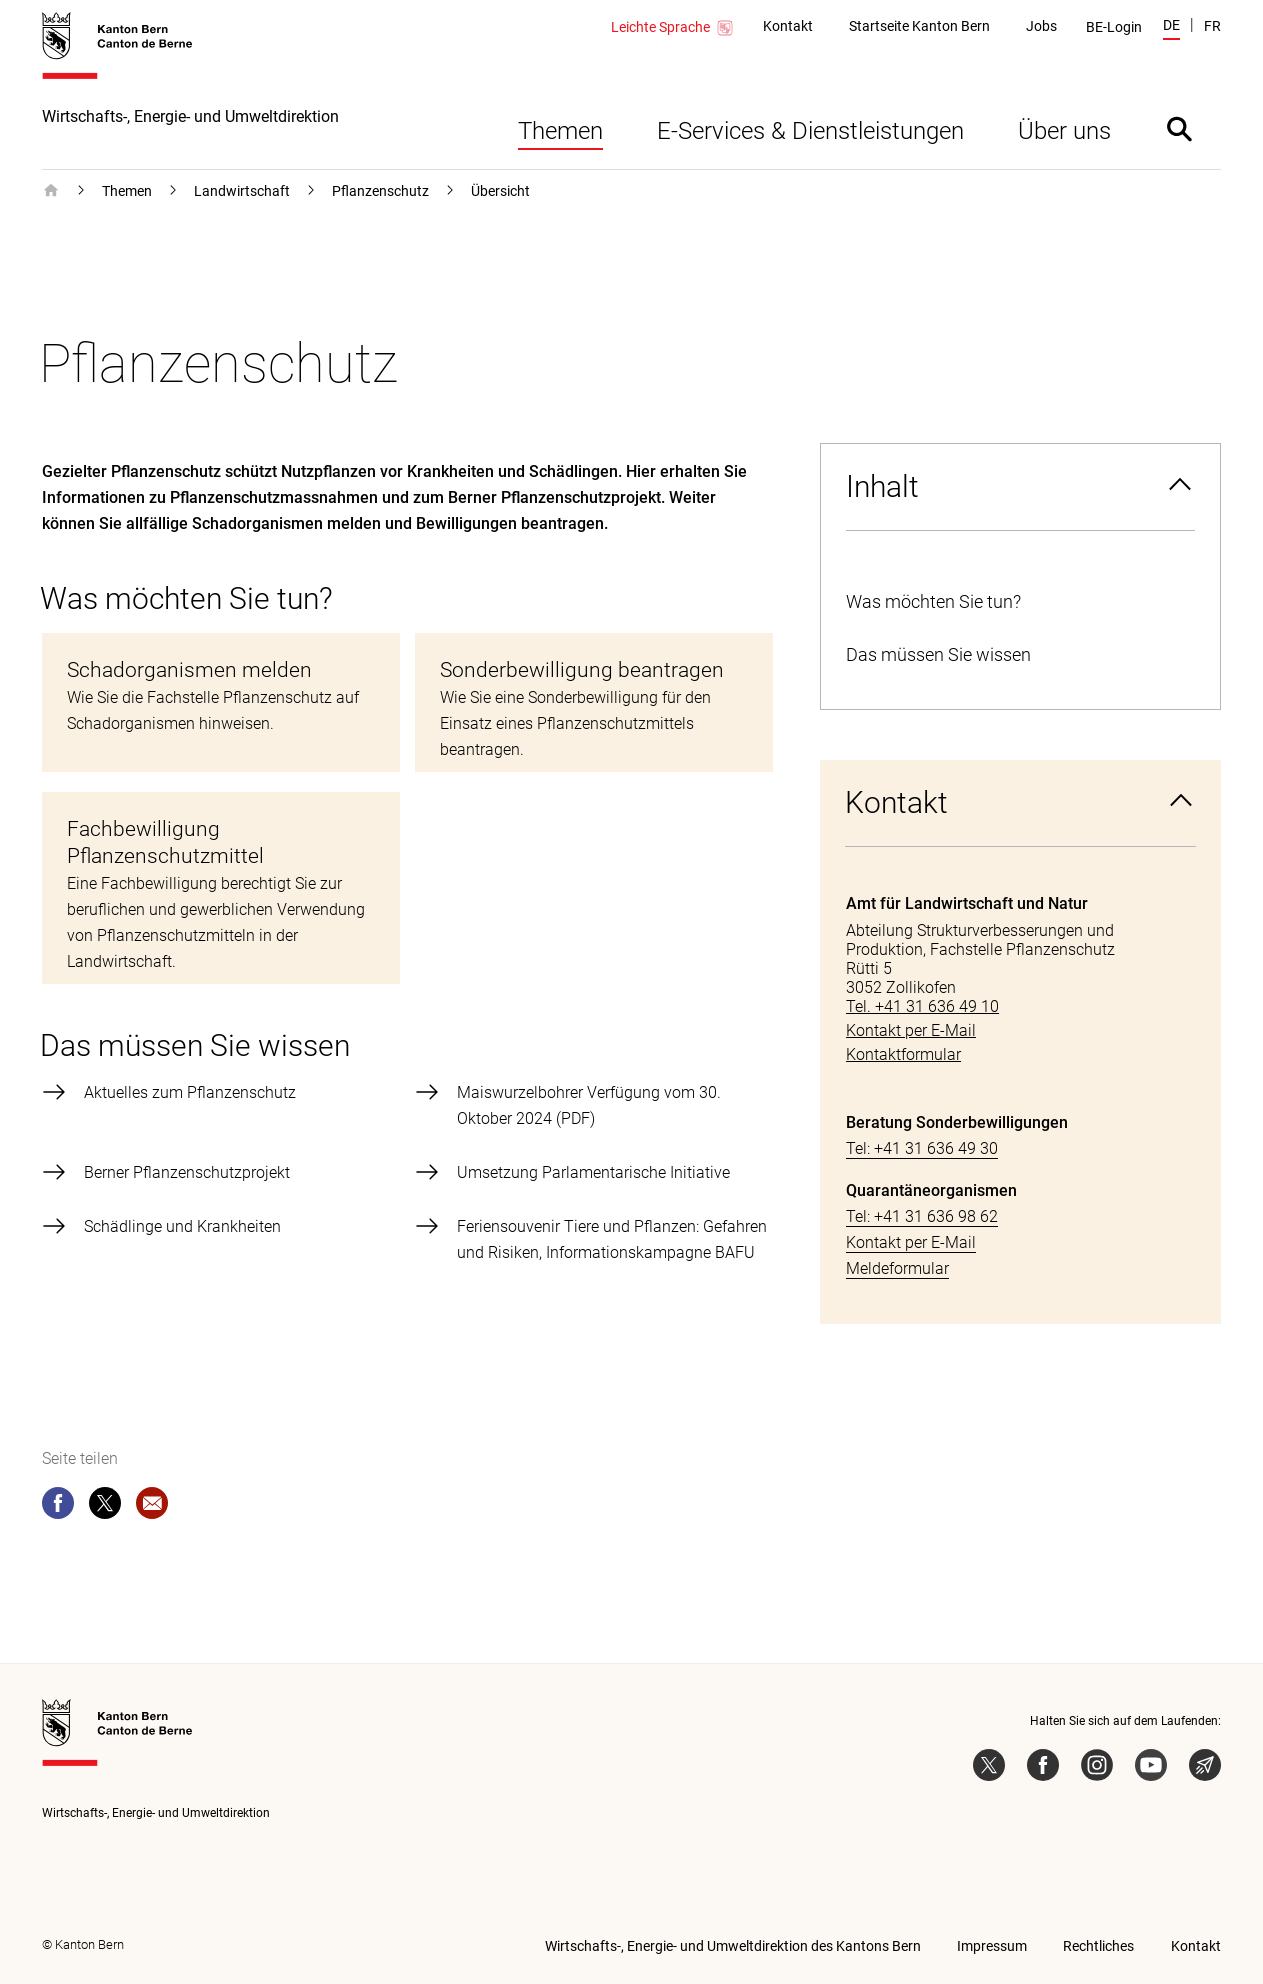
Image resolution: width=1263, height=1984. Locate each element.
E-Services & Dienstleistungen (810, 131)
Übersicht (500, 191)
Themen (560, 131)
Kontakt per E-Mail (911, 1242)
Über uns (1064, 131)
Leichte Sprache (673, 28)
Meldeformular (897, 1268)
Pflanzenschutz (380, 191)
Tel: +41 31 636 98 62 (922, 1216)
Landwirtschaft (242, 191)
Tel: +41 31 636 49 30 (922, 1148)
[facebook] (58, 1507)
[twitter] (105, 1507)
